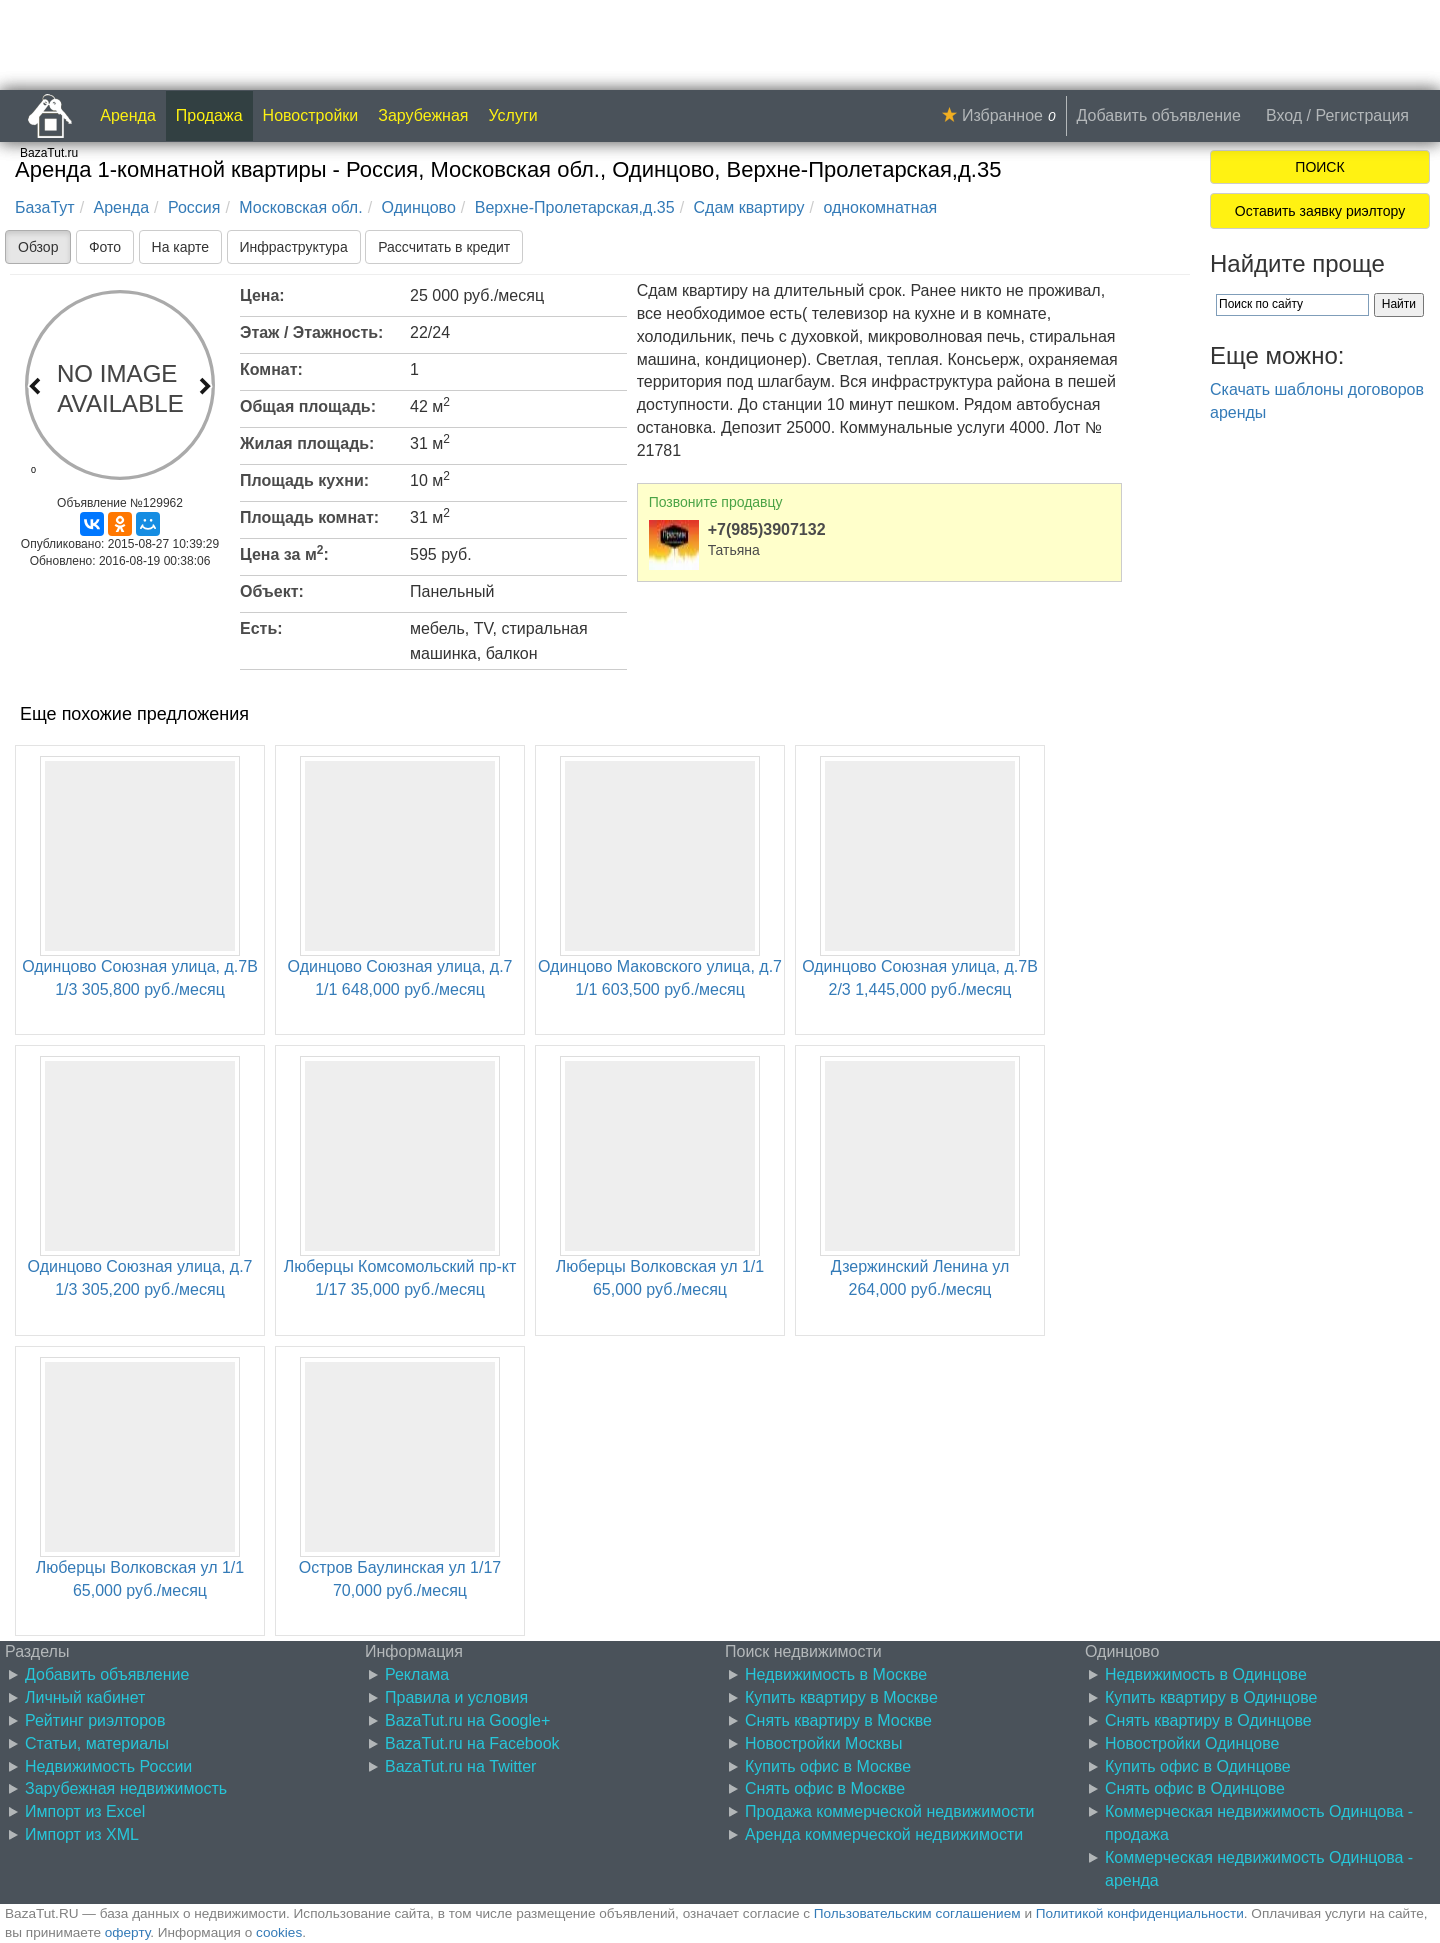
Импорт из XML (82, 1834)
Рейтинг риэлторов (95, 1720)
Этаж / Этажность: (311, 332)
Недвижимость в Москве (836, 1674)
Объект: (272, 591)
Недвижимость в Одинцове (1206, 1674)
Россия (194, 207)
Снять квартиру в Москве (838, 1720)
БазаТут (45, 207)
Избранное (1002, 115)
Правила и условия (456, 1697)
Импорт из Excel (85, 1811)
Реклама (417, 1674)
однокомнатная (880, 207)
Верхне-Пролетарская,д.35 (575, 207)
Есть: (261, 628)
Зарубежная (423, 115)
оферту (127, 1932)
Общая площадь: (308, 406)
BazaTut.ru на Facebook (472, 1743)
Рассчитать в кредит (444, 247)
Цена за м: (284, 553)
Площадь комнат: (309, 517)
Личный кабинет (85, 1697)
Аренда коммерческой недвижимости (884, 1834)
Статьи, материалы (97, 1743)
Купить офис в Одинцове (1198, 1766)
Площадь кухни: (304, 480)
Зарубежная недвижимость (126, 1788)
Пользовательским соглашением (917, 1913)
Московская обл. (300, 207)
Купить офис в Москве (828, 1766)
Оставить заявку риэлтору (1320, 211)
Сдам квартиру (749, 207)
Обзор (38, 247)
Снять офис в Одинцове (1195, 1788)
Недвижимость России (108, 1766)
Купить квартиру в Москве (841, 1697)
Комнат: (271, 369)
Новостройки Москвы (824, 1743)
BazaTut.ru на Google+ (467, 1720)
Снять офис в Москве (825, 1788)
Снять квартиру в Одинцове (1208, 1720)
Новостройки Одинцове (1192, 1743)
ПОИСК (1319, 167)
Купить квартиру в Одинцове (1211, 1697)
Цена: (262, 295)
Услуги (513, 115)
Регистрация (1362, 115)
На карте (181, 247)
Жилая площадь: (307, 443)
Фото (105, 247)
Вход (1284, 115)
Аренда (128, 115)
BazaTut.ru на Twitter (460, 1766)
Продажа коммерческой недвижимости (889, 1811)
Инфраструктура (294, 247)
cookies (279, 1932)
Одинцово (419, 207)
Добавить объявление (1159, 115)
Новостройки (311, 115)
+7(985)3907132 (767, 529)
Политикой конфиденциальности (1140, 1913)
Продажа (209, 115)
